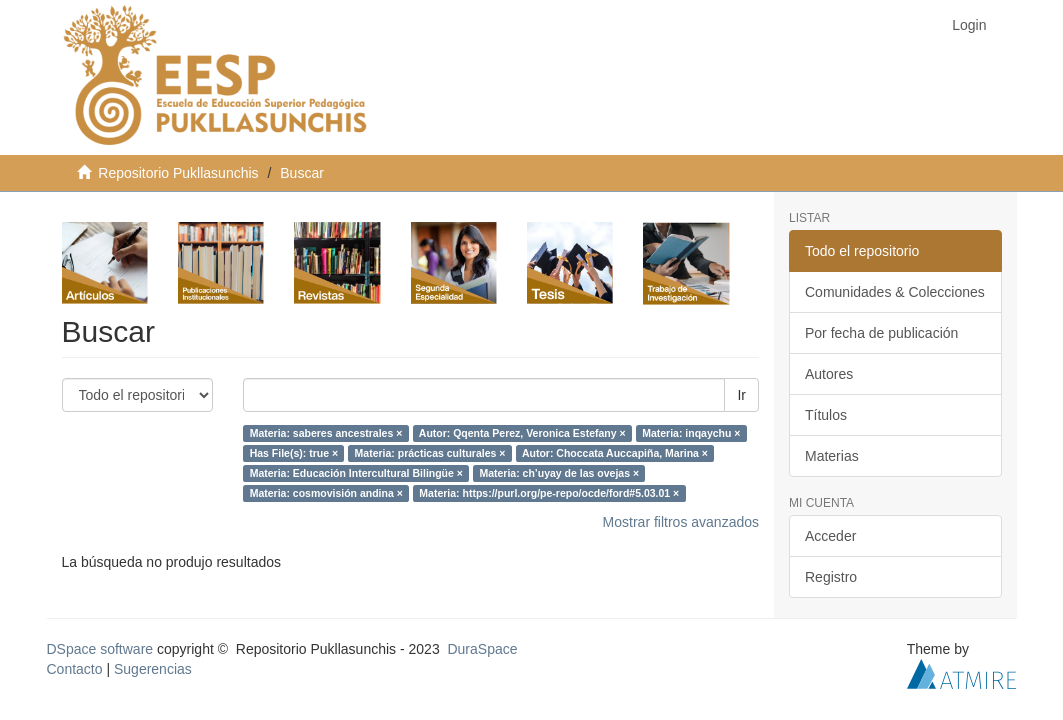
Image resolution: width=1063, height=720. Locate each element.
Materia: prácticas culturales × (430, 453)
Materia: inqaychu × (691, 433)
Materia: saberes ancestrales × (326, 433)
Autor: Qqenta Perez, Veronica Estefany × (522, 433)
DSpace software (100, 649)
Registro (831, 577)
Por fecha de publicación (881, 333)
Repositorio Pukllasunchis (178, 173)
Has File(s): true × (294, 453)
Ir (741, 395)
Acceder (830, 536)
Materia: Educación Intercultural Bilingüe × (356, 473)
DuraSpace (482, 649)
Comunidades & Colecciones (895, 292)
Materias (832, 456)
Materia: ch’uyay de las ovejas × (559, 473)
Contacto (75, 669)
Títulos (826, 415)
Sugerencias (153, 669)
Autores (829, 374)
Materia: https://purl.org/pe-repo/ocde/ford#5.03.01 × (549, 493)
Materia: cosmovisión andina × (326, 493)
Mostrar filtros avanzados (681, 522)
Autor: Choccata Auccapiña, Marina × (615, 453)
